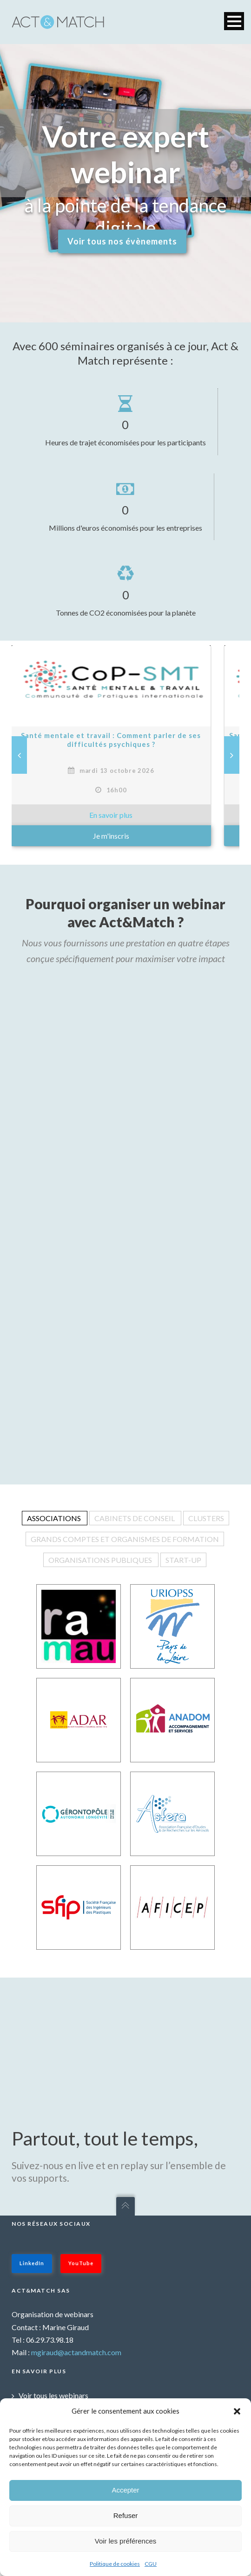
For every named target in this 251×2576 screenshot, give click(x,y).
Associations (54, 1518)
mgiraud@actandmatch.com (76, 2352)
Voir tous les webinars (53, 2395)
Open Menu (234, 21)
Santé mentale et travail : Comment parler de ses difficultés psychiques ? (126, 740)
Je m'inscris (125, 835)
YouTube (80, 2263)
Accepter (125, 2490)
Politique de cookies (115, 2563)
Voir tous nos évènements (122, 241)
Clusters (206, 1518)
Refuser (125, 2515)
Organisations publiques (100, 1559)
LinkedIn (32, 2263)
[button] (237, 2411)
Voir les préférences (126, 2541)
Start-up (183, 1559)
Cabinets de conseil (135, 1518)
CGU (151, 2563)
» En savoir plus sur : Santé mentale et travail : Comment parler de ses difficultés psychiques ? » (125, 814)
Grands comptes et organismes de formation (125, 1539)
